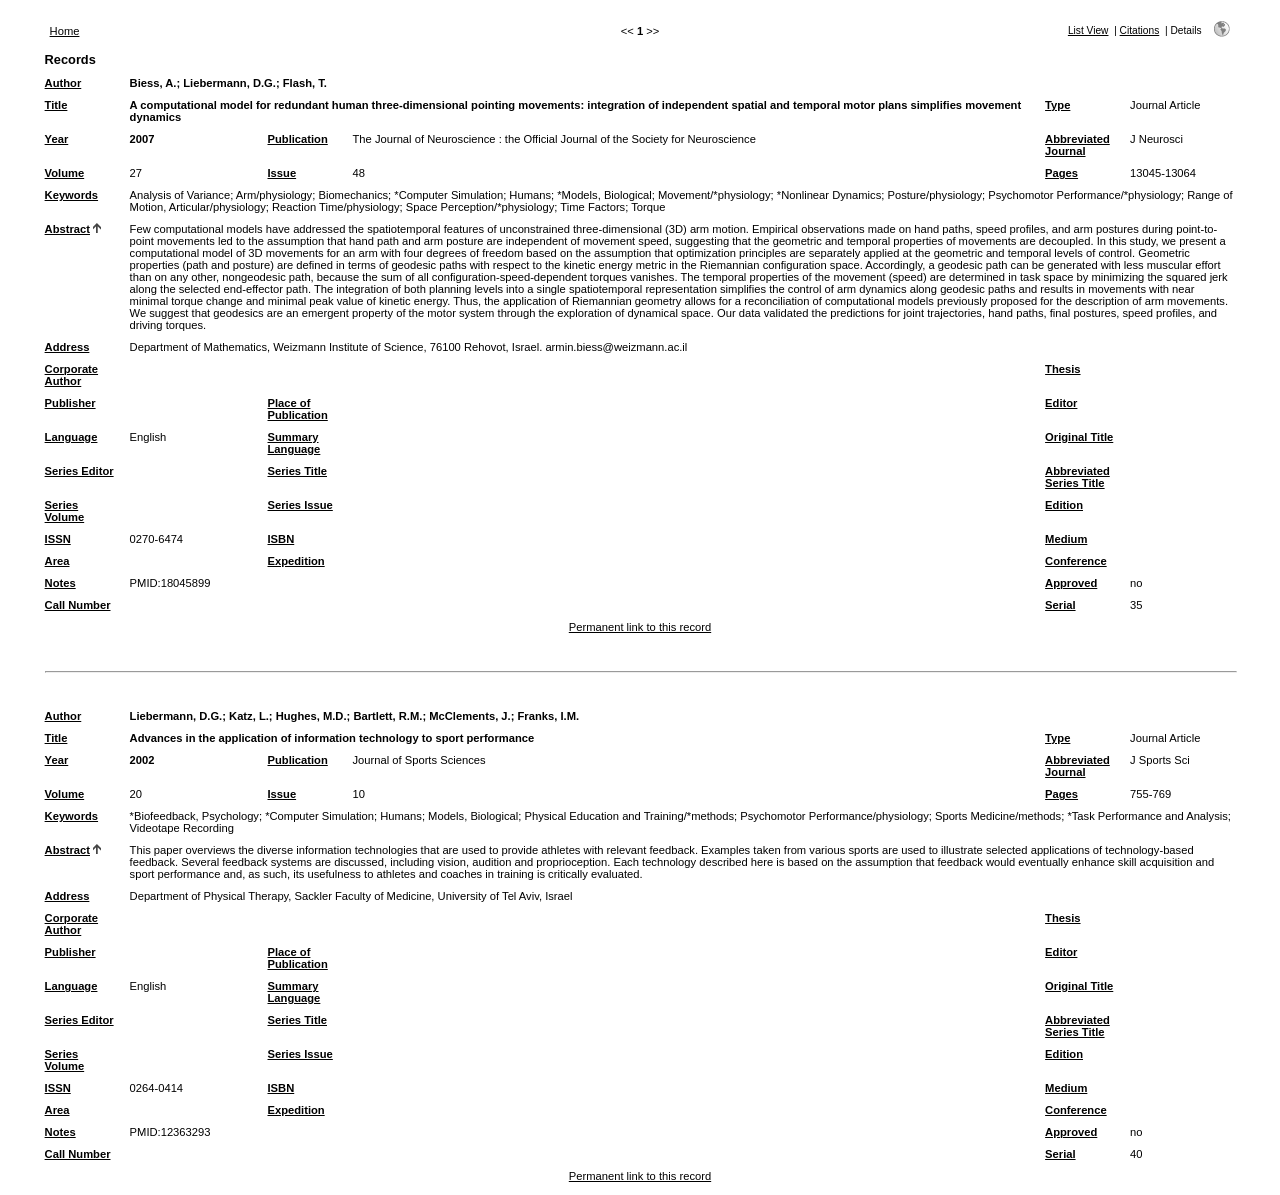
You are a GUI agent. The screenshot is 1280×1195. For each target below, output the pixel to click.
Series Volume (65, 511)
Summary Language (294, 443)
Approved (1071, 583)
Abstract (67, 229)
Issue (282, 173)
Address (67, 347)
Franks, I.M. (549, 716)
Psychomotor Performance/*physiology (1084, 195)
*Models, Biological (604, 195)
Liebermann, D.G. (229, 83)
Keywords (71, 195)
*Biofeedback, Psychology (194, 816)
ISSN (58, 539)
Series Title (298, 471)
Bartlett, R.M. (387, 716)
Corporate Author (71, 375)
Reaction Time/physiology (335, 207)
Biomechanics (353, 195)
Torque (648, 207)
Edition (1064, 505)
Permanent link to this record (640, 627)
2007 (142, 139)
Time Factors (592, 207)
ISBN (281, 539)
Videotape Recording (182, 828)
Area (57, 561)
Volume (65, 173)
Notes (60, 583)
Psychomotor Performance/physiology (834, 816)
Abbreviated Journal (1077, 145)
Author (63, 83)
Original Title (1079, 437)
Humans (530, 195)
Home (65, 31)
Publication (298, 139)
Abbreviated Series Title (1077, 477)
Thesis (1062, 369)
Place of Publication (298, 409)
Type (1057, 105)
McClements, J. (469, 716)
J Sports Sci (1160, 760)
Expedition (296, 561)
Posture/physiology (934, 195)
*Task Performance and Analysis (1147, 816)
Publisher (70, 403)
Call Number (78, 605)
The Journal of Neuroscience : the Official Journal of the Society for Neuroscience (554, 139)
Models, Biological (473, 816)
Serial (1060, 605)
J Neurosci (1156, 139)
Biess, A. (153, 83)
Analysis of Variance (180, 195)
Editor (1061, 403)
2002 (142, 760)
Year (57, 139)
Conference (1076, 561)
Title (56, 105)
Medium (1066, 539)
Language (71, 437)
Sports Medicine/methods (998, 816)
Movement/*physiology (714, 195)
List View (1088, 30)
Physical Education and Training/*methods (630, 816)
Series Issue (300, 505)
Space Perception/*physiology (480, 207)
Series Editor (79, 471)
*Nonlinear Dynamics (829, 195)
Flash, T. (305, 83)
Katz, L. (249, 716)
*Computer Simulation (448, 195)
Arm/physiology (274, 195)
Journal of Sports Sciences (419, 760)
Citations (1140, 30)
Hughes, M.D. (311, 716)
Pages (1061, 173)
